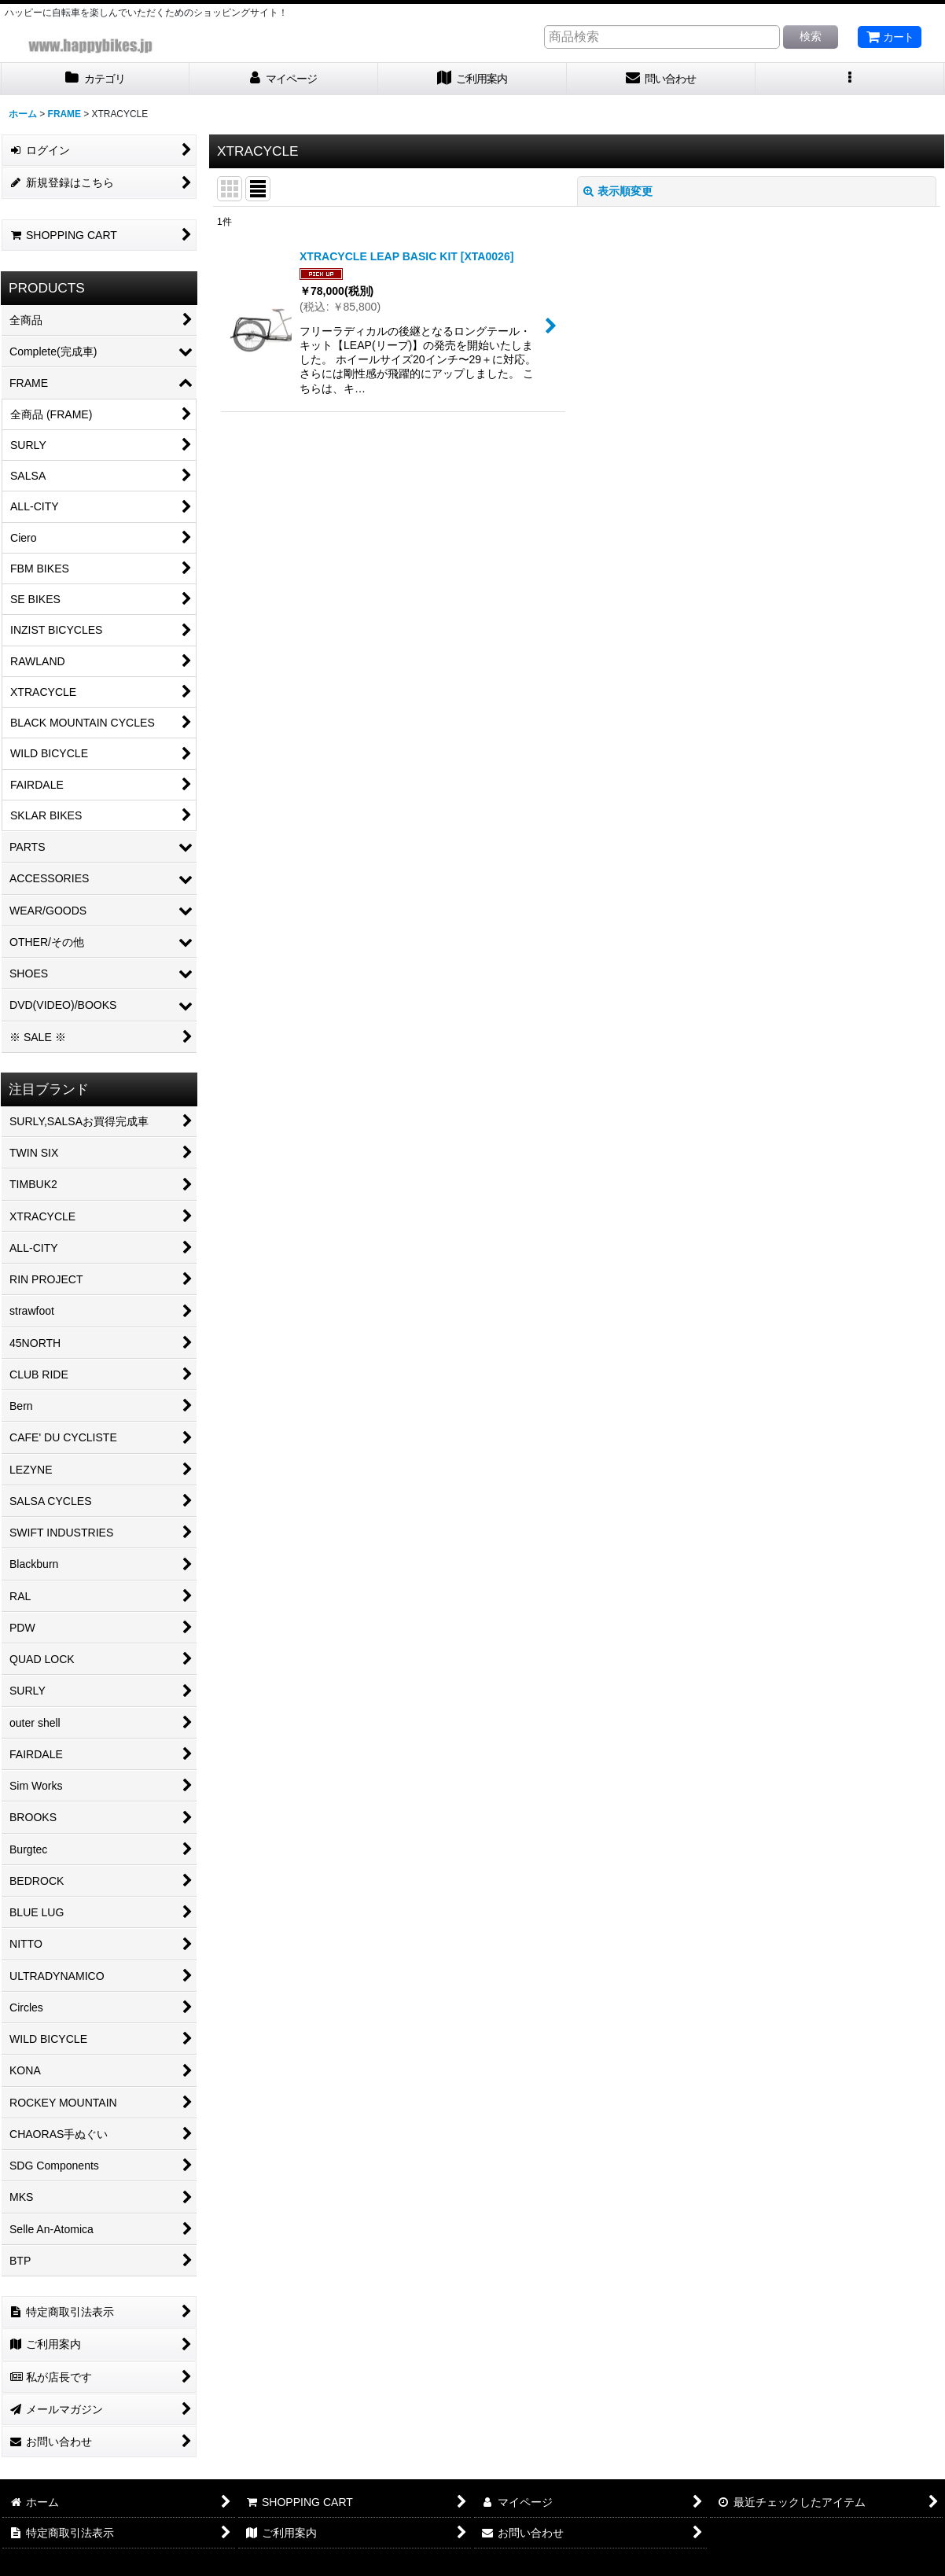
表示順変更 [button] (618, 191)
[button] (850, 79)
